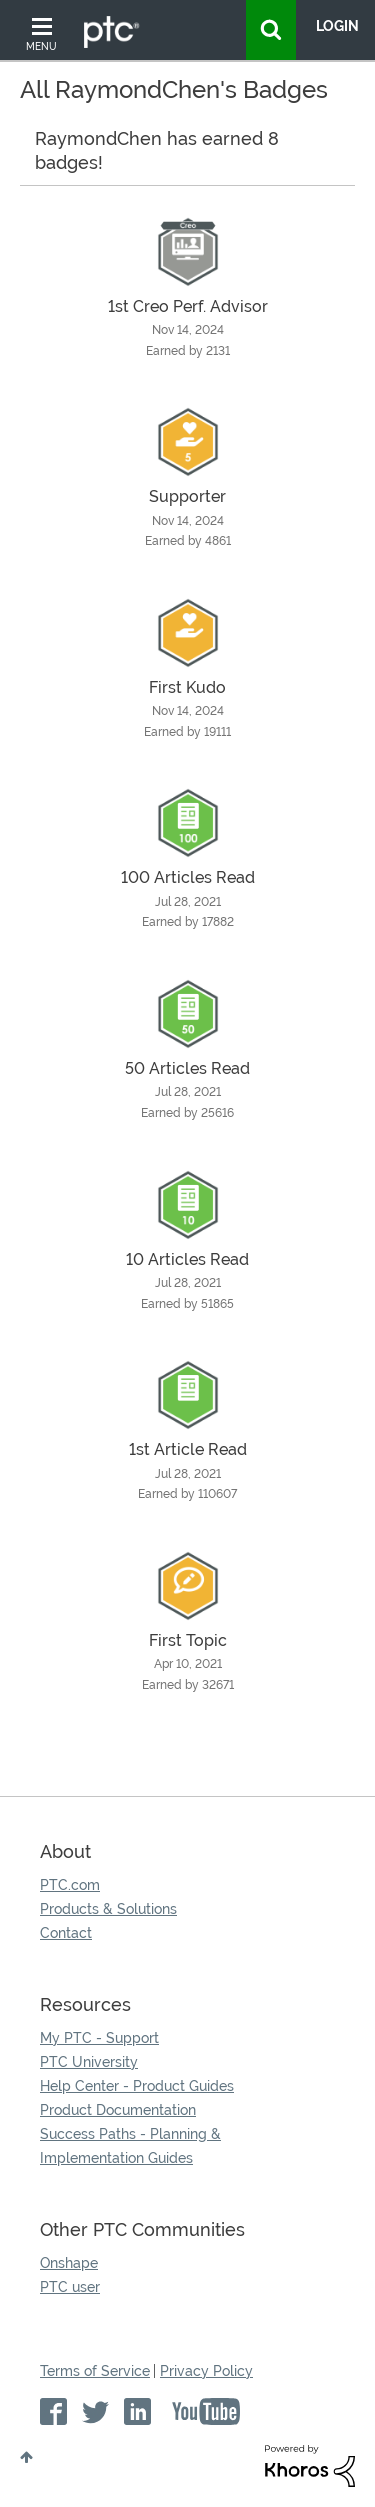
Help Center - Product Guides (137, 2086)
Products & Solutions (108, 1909)
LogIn (337, 26)
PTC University (89, 2062)
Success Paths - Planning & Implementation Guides (130, 2146)
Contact (66, 1933)
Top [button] (26, 2457)
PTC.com (70, 1885)
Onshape (69, 2263)
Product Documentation (118, 2110)
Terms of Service (95, 2371)
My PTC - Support (99, 2038)
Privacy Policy (206, 2371)
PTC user (70, 2287)
